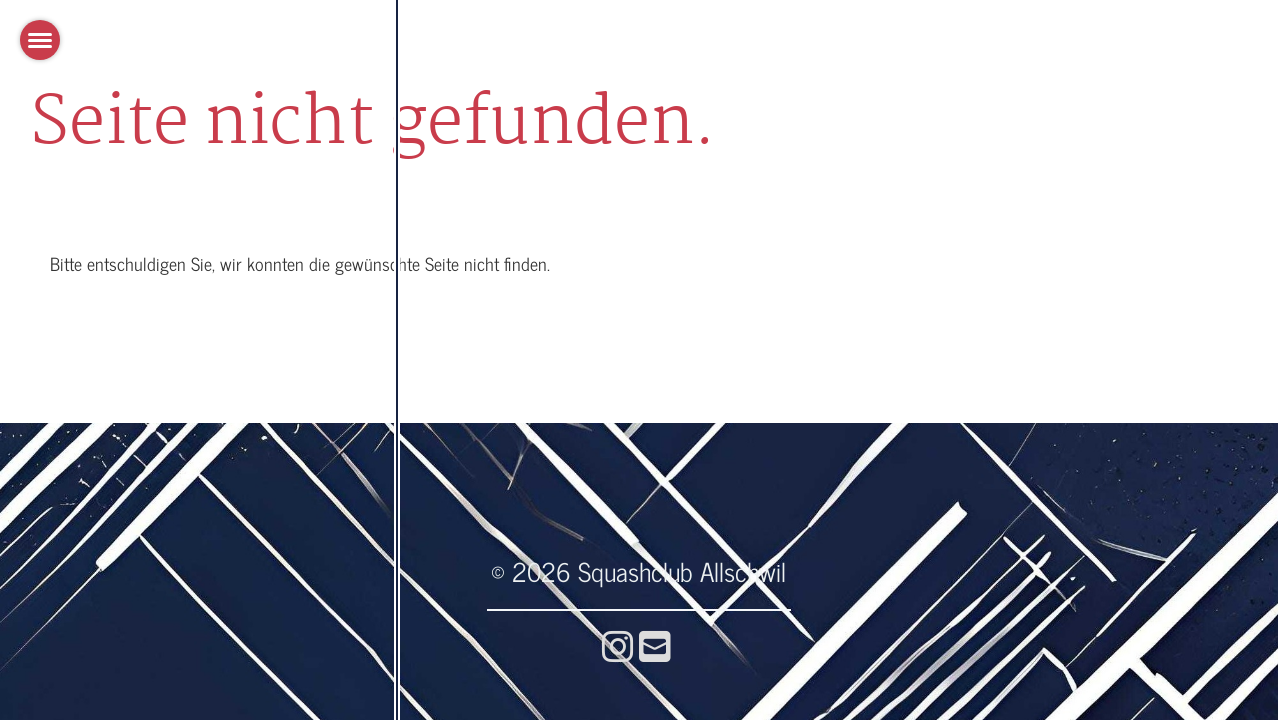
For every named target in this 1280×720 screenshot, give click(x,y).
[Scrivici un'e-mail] (655, 644)
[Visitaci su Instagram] (618, 644)
